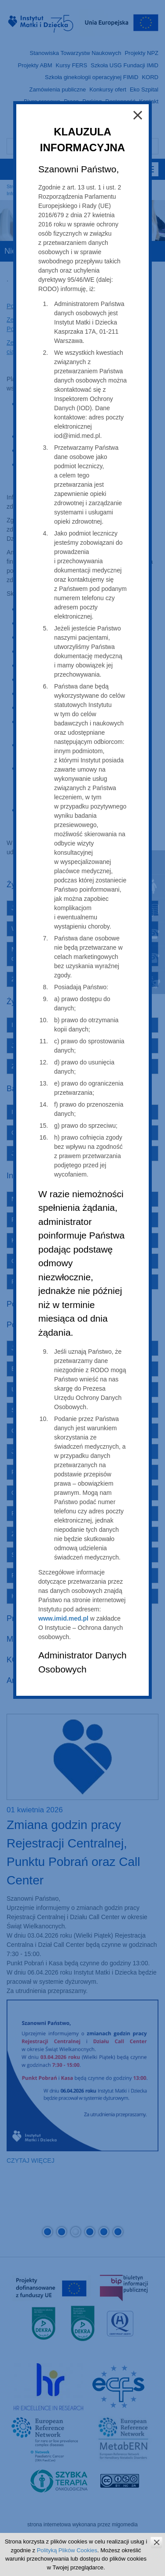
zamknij (156, 2542)
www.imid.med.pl (63, 1618)
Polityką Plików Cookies (67, 2550)
